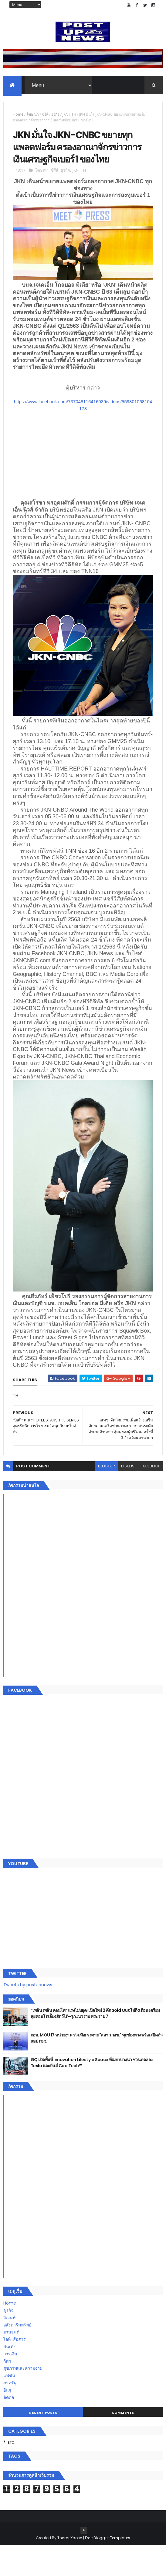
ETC (11, 2473)
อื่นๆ (7, 2421)
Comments (123, 2443)
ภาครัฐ (9, 2414)
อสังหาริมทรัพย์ (17, 2356)
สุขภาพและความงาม (22, 2399)
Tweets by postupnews (27, 2016)
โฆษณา (32, 117)
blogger (106, 1497)
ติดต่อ (8, 2428)
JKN (65, 117)
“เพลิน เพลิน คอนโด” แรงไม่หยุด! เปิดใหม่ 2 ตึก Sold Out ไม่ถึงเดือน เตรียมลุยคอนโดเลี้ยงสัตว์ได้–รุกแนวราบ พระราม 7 (95, 2045)
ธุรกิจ (55, 117)
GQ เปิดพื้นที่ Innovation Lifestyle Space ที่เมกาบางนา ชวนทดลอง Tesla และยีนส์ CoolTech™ (92, 2094)
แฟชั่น (9, 2407)
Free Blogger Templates (107, 2568)
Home (18, 117)
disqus (127, 1497)
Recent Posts (43, 2443)
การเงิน (10, 2385)
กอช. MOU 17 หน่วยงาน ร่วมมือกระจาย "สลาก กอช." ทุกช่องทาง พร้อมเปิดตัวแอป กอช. (96, 2069)
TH (73, 117)
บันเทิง (9, 2378)
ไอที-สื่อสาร (14, 2371)
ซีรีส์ (45, 117)
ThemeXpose (69, 2568)
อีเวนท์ (9, 2349)
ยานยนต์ (11, 2363)
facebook (150, 1497)
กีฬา (7, 2392)
